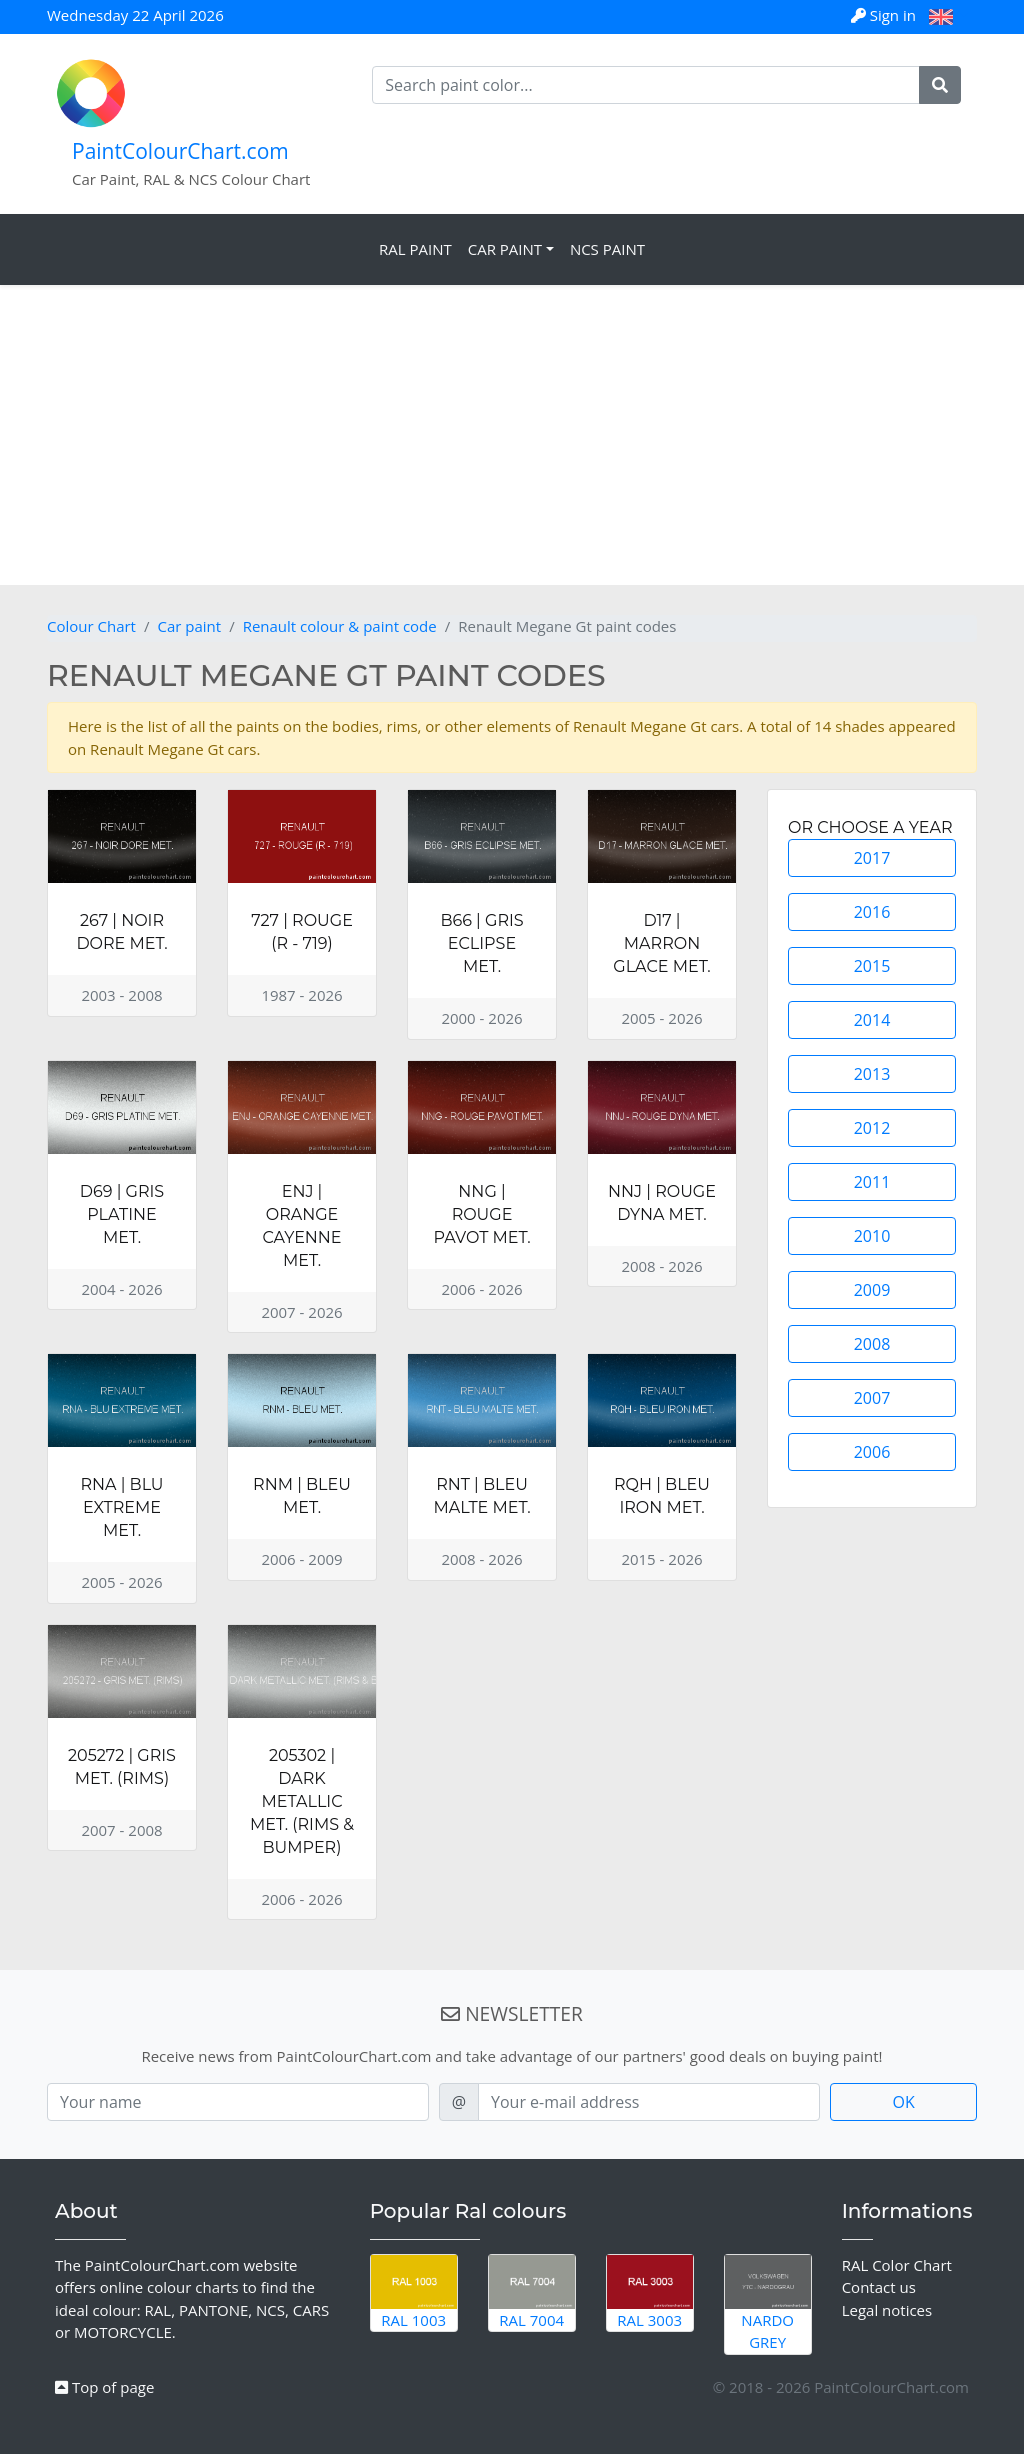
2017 (872, 858)
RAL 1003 (414, 2292)
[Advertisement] (512, 435)
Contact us (879, 2287)
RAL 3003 (650, 2292)
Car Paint (505, 249)
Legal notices (887, 2310)
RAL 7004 (532, 2292)
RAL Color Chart (897, 2265)
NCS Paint (607, 249)
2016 (872, 912)
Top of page (104, 2387)
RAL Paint (415, 249)
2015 (872, 966)
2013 (872, 1074)
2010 (872, 1236)
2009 (872, 1290)
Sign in (885, 15)
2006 (872, 1452)
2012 (872, 1128)
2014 (872, 1020)
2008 (872, 1344)
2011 (872, 1182)
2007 (872, 1398)
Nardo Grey (768, 2304)
